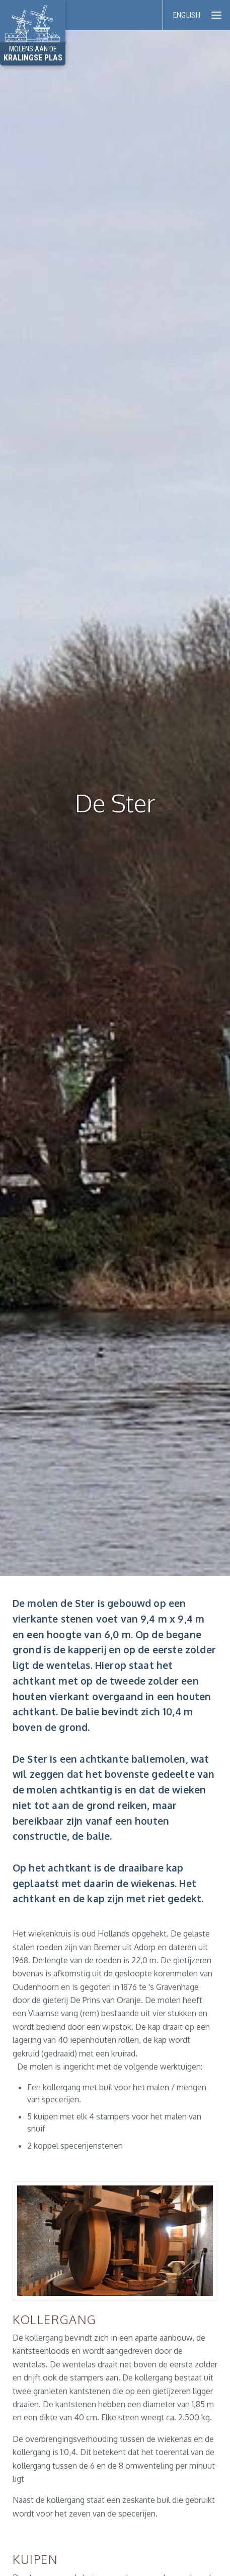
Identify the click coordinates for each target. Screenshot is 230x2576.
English (186, 15)
